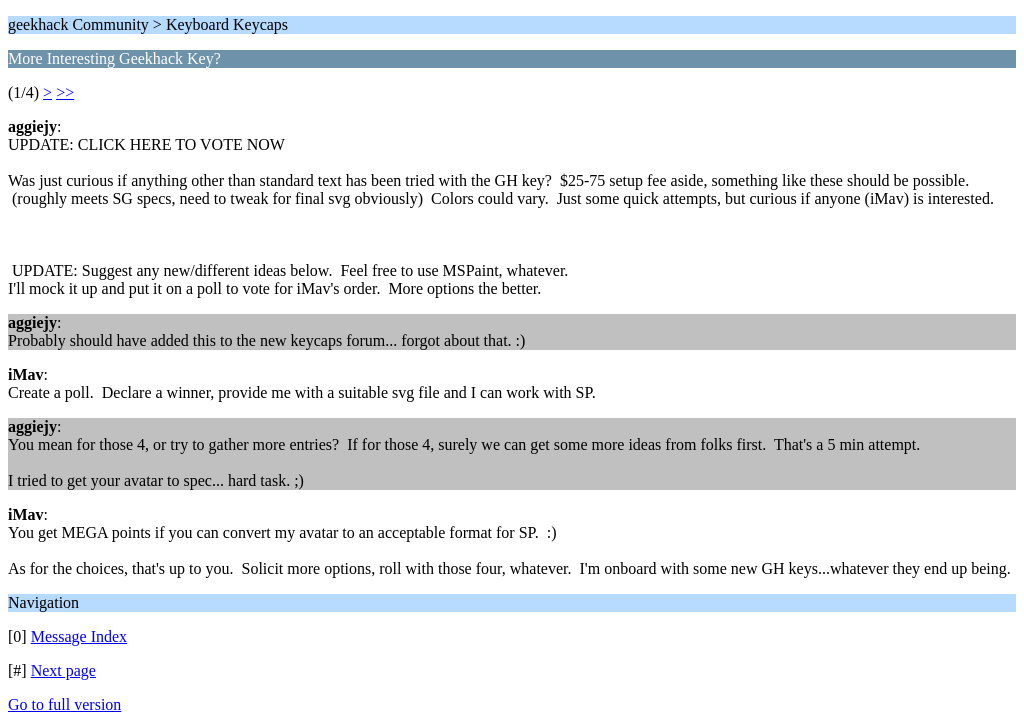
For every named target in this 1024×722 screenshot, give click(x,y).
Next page (63, 670)
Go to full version (64, 704)
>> (65, 92)
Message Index (79, 636)
